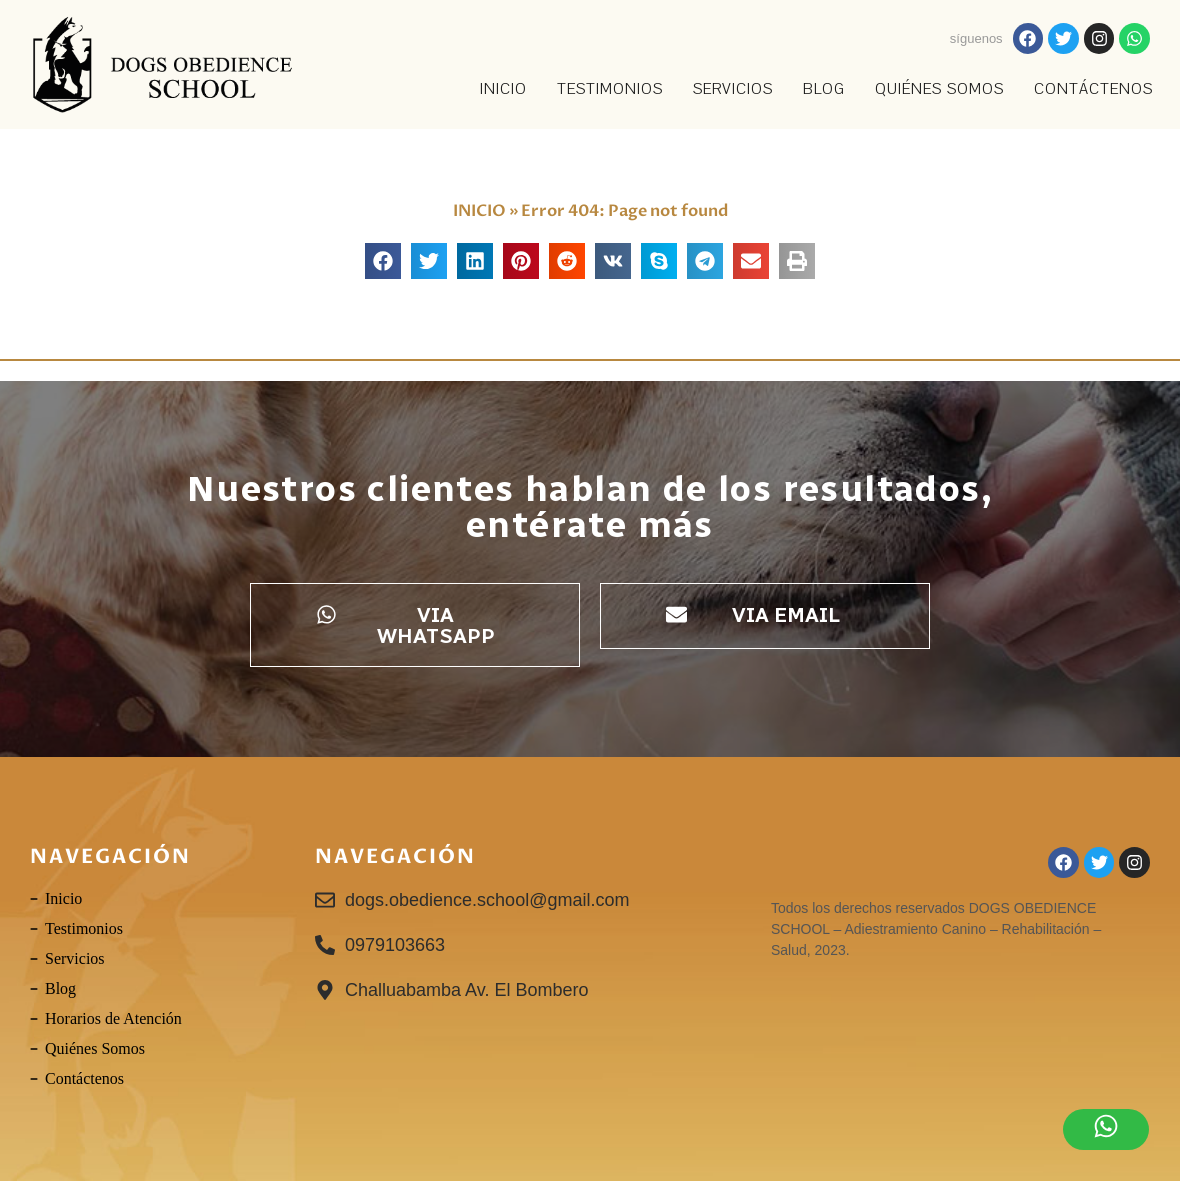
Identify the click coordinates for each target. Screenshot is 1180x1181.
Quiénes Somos (939, 89)
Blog (824, 89)
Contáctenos (1093, 89)
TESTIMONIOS (610, 89)
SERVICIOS (733, 89)
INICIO (503, 89)
